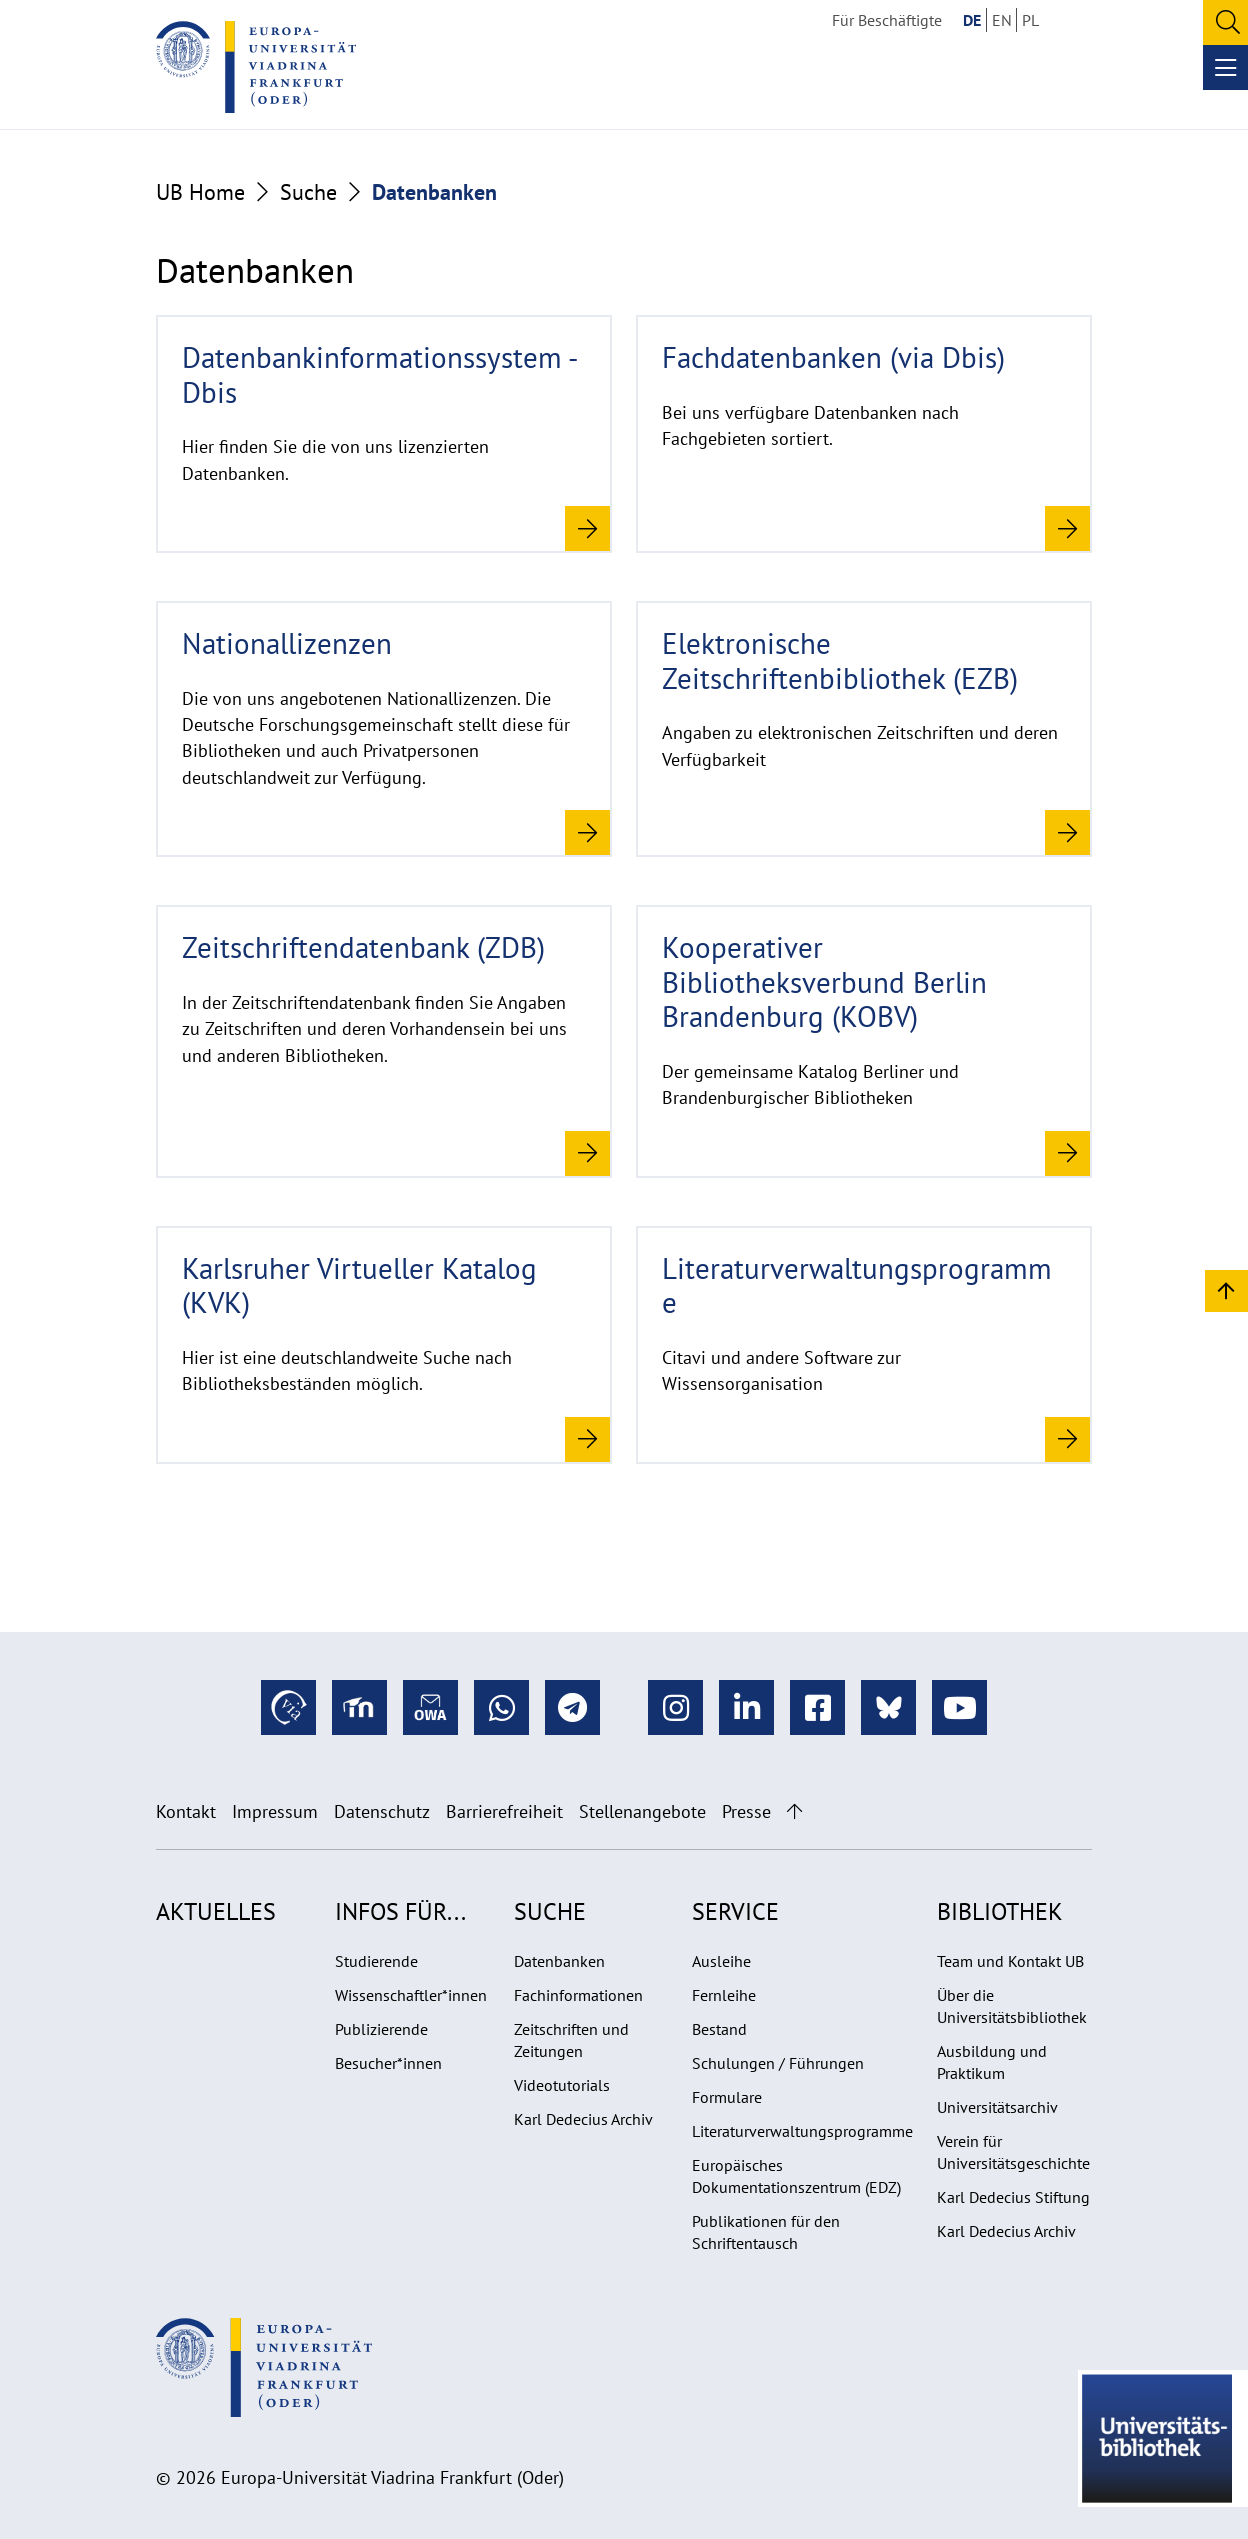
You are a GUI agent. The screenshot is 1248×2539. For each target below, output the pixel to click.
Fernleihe (724, 1995)
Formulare (727, 2097)
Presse (746, 1811)
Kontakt (186, 1811)
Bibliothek (1000, 1911)
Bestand (719, 2029)
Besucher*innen (388, 2063)
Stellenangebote (642, 1811)
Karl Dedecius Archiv (583, 2119)
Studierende (376, 1961)
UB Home (200, 192)
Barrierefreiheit (504, 1811)
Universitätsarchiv (997, 2107)
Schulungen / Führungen (778, 2063)
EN (1002, 20)
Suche (308, 192)
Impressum (275, 1811)
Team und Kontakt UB (1010, 1961)
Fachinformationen (578, 1995)
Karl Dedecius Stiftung (1013, 2197)
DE (972, 20)
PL (1030, 20)
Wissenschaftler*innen (411, 1995)
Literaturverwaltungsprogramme (802, 2131)
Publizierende (381, 2029)
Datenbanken (559, 1961)
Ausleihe (721, 1961)
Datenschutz (382, 1811)
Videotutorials (562, 2085)
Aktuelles (216, 1911)
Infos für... (400, 1911)
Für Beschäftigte (887, 20)
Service (735, 1911)
